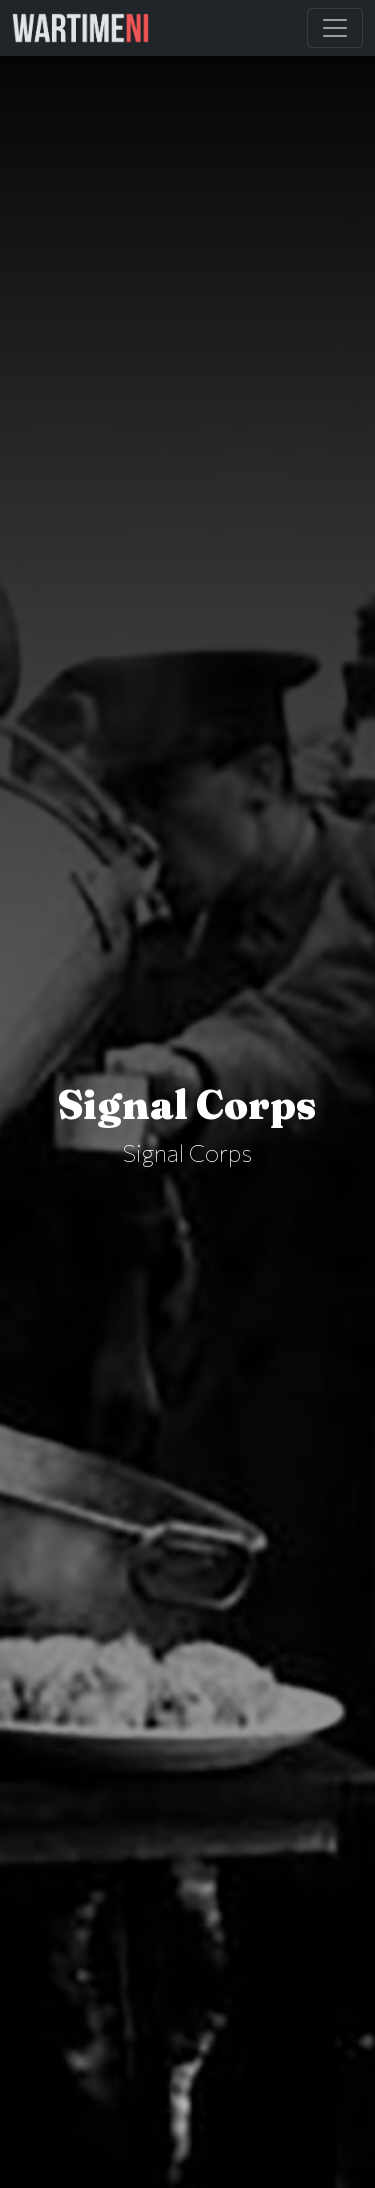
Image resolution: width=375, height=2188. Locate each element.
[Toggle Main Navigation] (335, 28)
